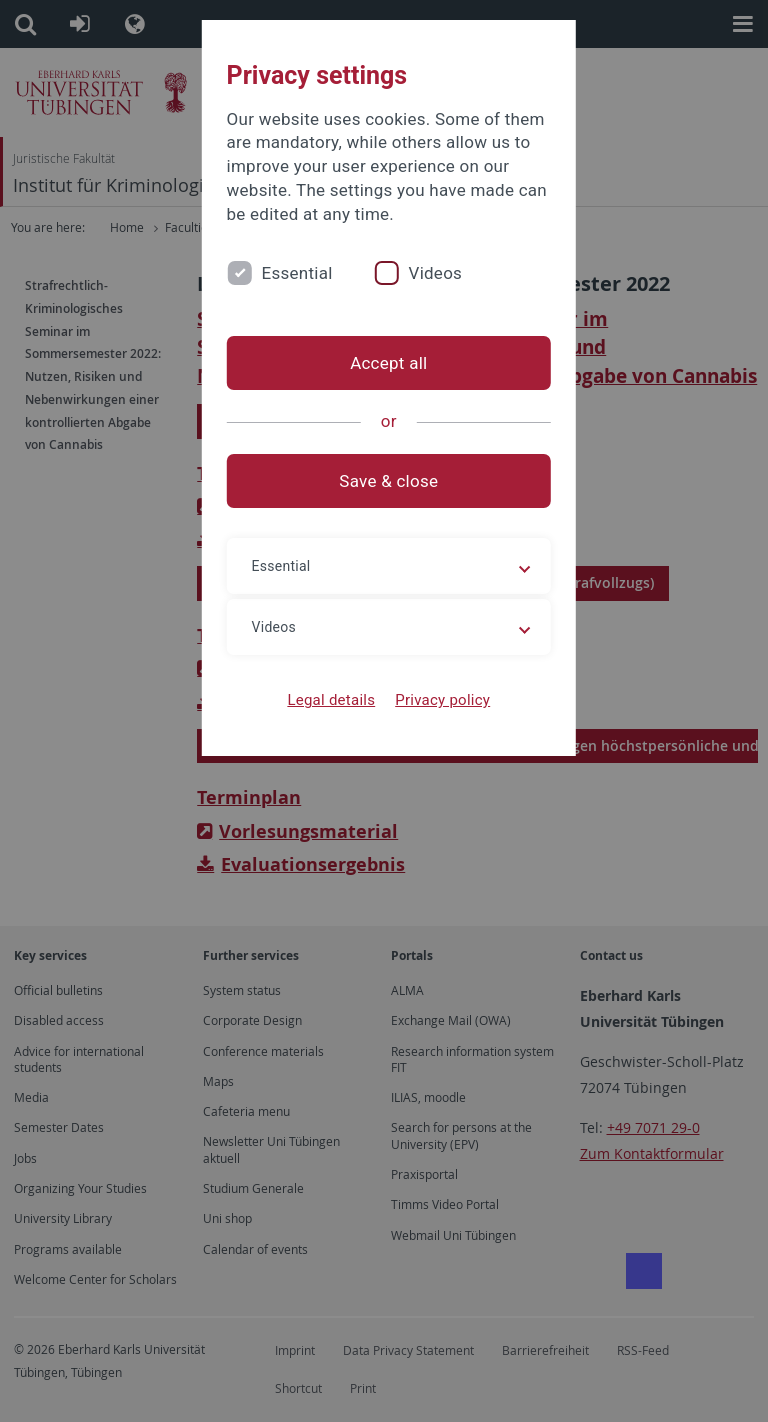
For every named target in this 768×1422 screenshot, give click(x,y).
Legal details (327, 700)
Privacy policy (437, 700)
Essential (287, 273)
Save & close (384, 481)
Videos (426, 273)
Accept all (383, 363)
